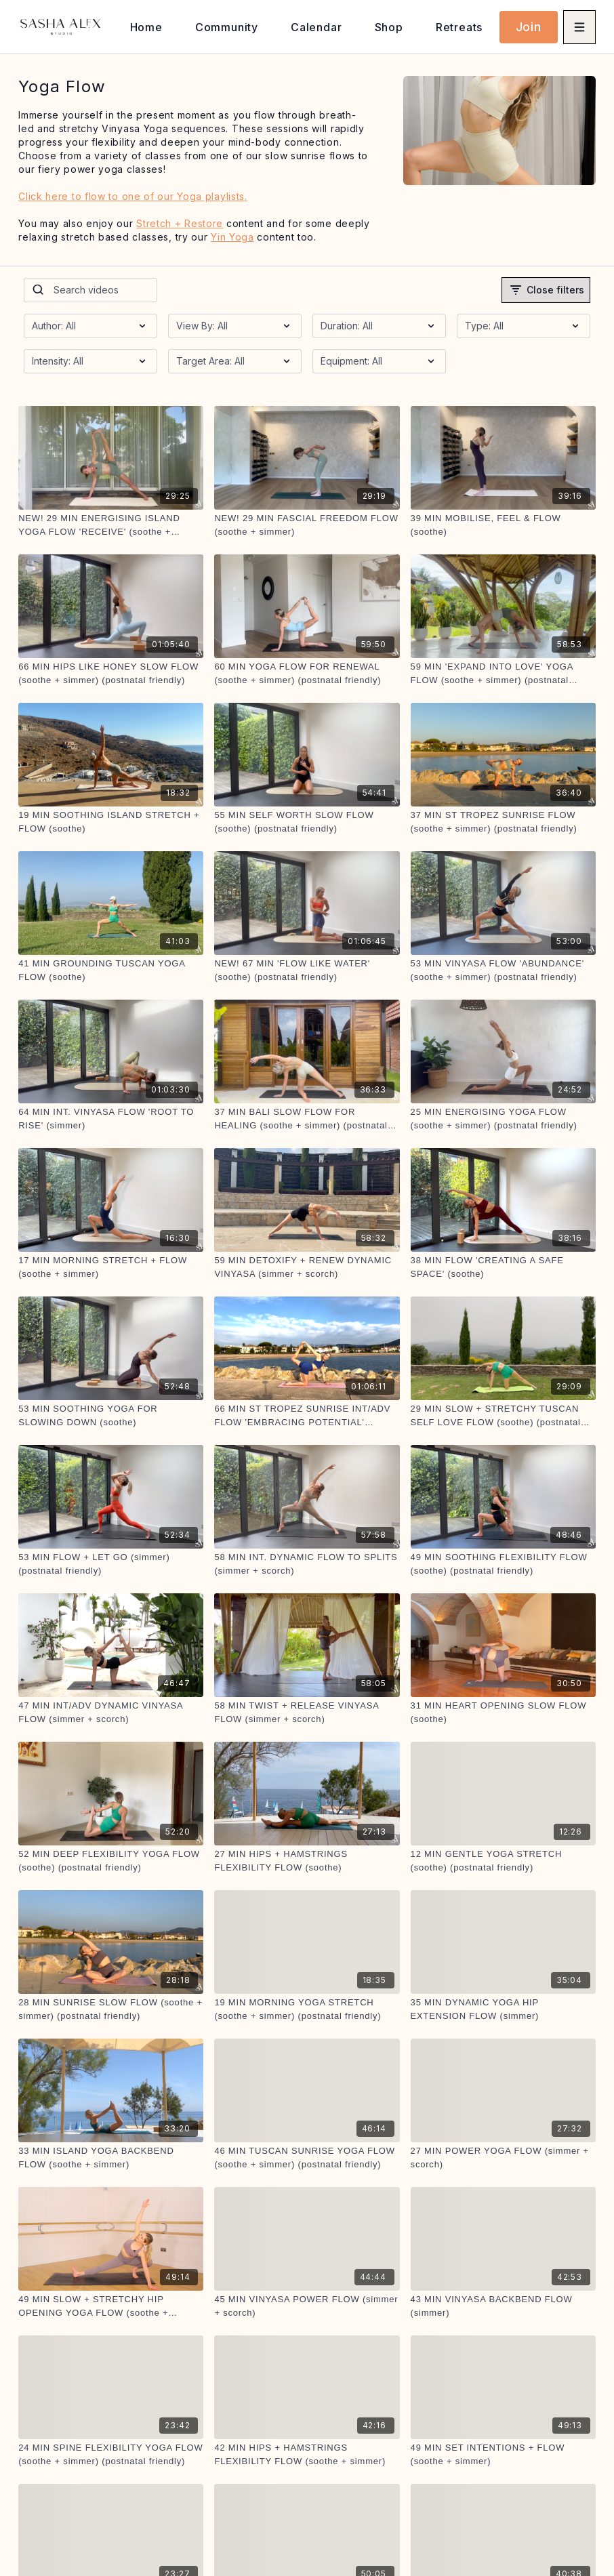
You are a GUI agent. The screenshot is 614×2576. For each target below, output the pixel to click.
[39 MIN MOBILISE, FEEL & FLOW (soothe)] (503, 525)
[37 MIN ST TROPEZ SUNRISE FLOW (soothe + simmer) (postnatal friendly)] (503, 822)
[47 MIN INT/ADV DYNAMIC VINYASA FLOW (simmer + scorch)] (110, 1712)
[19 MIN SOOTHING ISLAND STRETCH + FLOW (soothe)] (110, 822)
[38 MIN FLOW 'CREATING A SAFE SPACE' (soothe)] (503, 1267)
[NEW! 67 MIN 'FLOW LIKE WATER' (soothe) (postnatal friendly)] (306, 970)
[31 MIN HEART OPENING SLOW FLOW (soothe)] (503, 1712)
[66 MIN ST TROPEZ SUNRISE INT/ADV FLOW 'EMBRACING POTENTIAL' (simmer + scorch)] (306, 1415)
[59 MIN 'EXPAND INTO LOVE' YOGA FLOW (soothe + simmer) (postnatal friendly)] (503, 673)
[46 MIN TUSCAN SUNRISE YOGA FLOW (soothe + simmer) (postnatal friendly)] (306, 2157)
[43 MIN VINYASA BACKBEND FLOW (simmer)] (503, 2306)
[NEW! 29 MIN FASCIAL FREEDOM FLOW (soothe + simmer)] (306, 525)
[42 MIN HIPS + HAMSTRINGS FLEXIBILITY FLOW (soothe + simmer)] (306, 2454)
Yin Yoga (232, 237)
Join (528, 27)
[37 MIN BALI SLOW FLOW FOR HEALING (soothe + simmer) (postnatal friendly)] (306, 1118)
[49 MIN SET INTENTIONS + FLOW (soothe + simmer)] (503, 2454)
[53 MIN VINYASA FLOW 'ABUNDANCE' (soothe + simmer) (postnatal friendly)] (503, 970)
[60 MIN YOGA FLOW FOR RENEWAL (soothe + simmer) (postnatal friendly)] (306, 673)
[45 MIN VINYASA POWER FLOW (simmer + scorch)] (306, 2306)
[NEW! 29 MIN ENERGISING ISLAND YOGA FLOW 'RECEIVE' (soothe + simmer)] (110, 525)
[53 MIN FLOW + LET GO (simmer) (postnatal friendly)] (110, 1564)
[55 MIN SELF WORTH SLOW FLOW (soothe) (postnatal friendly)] (306, 822)
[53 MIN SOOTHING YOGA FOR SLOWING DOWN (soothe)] (110, 1415)
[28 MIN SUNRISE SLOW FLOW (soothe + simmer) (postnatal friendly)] (110, 2009)
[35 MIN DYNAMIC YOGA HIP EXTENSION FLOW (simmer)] (503, 2009)
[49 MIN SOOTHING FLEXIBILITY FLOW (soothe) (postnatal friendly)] (503, 1564)
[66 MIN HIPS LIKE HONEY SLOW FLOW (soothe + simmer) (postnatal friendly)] (110, 673)
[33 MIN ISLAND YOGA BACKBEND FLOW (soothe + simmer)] (110, 2157)
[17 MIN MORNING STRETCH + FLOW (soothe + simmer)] (110, 1267)
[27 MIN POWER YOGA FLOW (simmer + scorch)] (503, 2157)
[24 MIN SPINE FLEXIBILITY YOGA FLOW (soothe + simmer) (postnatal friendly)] (110, 2454)
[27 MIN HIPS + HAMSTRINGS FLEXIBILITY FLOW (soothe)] (306, 1860)
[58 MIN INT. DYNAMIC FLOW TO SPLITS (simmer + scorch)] (306, 1564)
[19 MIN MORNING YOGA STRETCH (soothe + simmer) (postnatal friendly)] (306, 2009)
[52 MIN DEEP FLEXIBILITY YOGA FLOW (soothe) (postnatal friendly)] (110, 1860)
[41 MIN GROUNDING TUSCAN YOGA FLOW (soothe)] (110, 970)
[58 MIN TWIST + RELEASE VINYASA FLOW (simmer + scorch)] (306, 1712)
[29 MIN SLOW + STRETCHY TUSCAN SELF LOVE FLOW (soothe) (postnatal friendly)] (503, 1415)
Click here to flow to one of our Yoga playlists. (132, 196)
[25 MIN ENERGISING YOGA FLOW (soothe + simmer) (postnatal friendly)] (503, 1118)
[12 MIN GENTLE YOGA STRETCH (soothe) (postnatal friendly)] (503, 1860)
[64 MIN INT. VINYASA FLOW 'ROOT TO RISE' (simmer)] (110, 1118)
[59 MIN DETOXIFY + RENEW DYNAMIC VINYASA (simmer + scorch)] (306, 1267)
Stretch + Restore (179, 223)
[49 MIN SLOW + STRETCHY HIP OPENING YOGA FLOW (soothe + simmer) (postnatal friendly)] (110, 2306)
